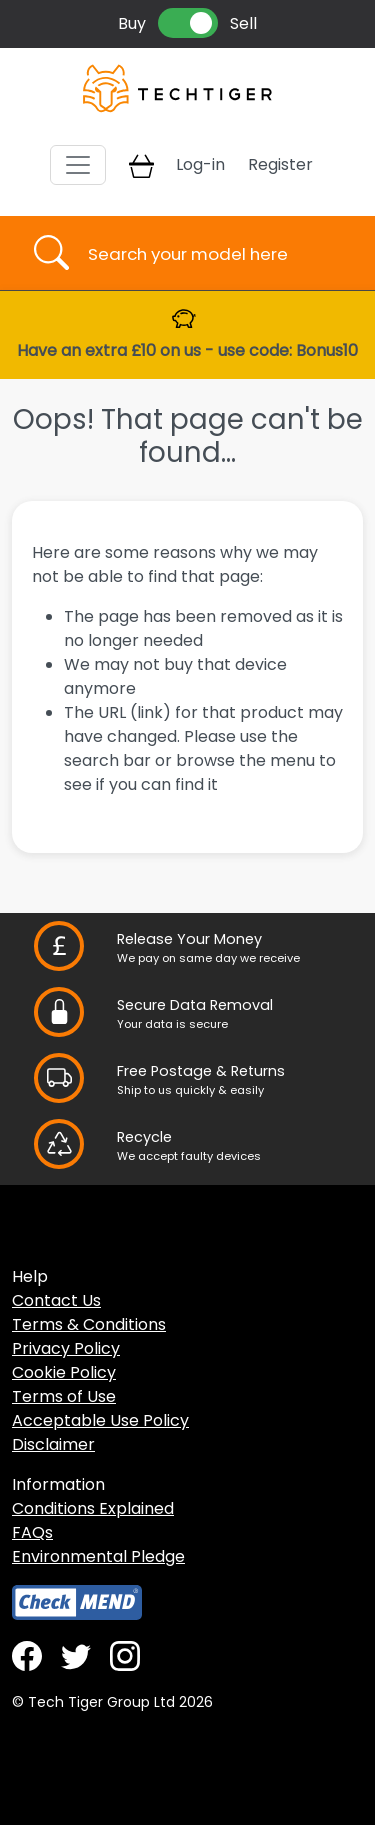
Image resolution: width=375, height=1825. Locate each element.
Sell (243, 23)
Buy (132, 23)
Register (280, 164)
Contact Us (56, 1300)
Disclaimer (53, 1444)
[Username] (205, 253)
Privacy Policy (66, 1348)
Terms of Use (64, 1396)
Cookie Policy (64, 1372)
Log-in (200, 164)
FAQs (32, 1532)
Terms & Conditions (89, 1324)
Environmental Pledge (98, 1556)
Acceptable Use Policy (100, 1420)
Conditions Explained (93, 1508)
